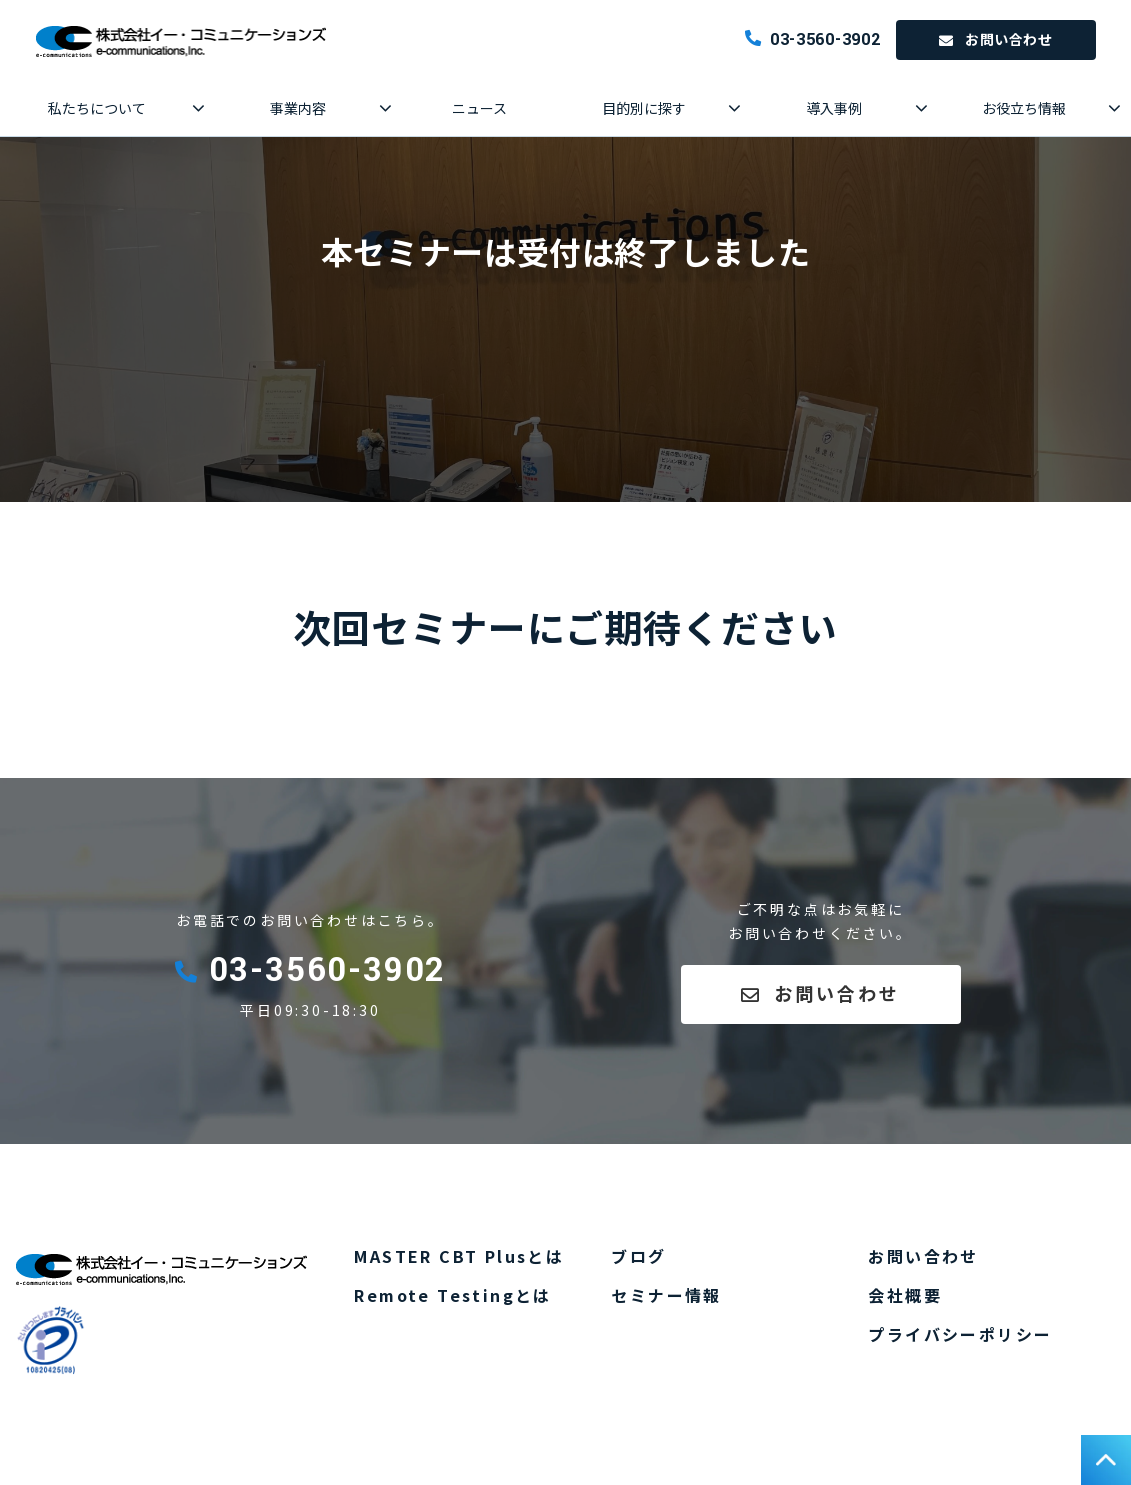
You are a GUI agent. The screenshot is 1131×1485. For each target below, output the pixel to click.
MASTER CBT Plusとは (459, 1256)
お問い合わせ (1008, 39)
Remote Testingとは (452, 1295)
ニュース (479, 108)
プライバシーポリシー (960, 1334)
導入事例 (834, 108)
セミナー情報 (666, 1295)
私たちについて (97, 108)
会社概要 (905, 1295)
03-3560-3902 (825, 40)
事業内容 (298, 108)
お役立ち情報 (1024, 108)
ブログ (638, 1256)
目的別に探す (644, 108)
